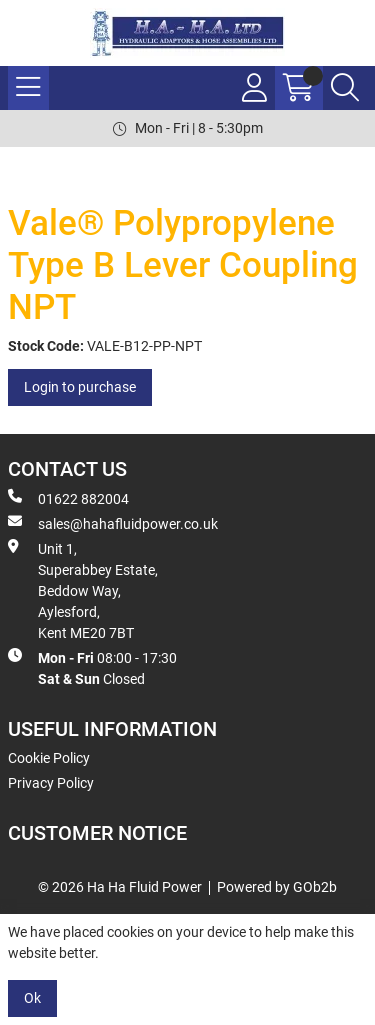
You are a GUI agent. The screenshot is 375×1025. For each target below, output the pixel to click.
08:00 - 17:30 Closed (92, 667)
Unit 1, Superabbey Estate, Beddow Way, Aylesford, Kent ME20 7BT (83, 590)
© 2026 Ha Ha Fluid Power (120, 887)
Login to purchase (80, 387)
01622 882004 (68, 498)
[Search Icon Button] (345, 88)
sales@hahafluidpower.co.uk (113, 523)
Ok (32, 998)
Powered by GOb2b (277, 887)
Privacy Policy (51, 783)
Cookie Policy (49, 758)
